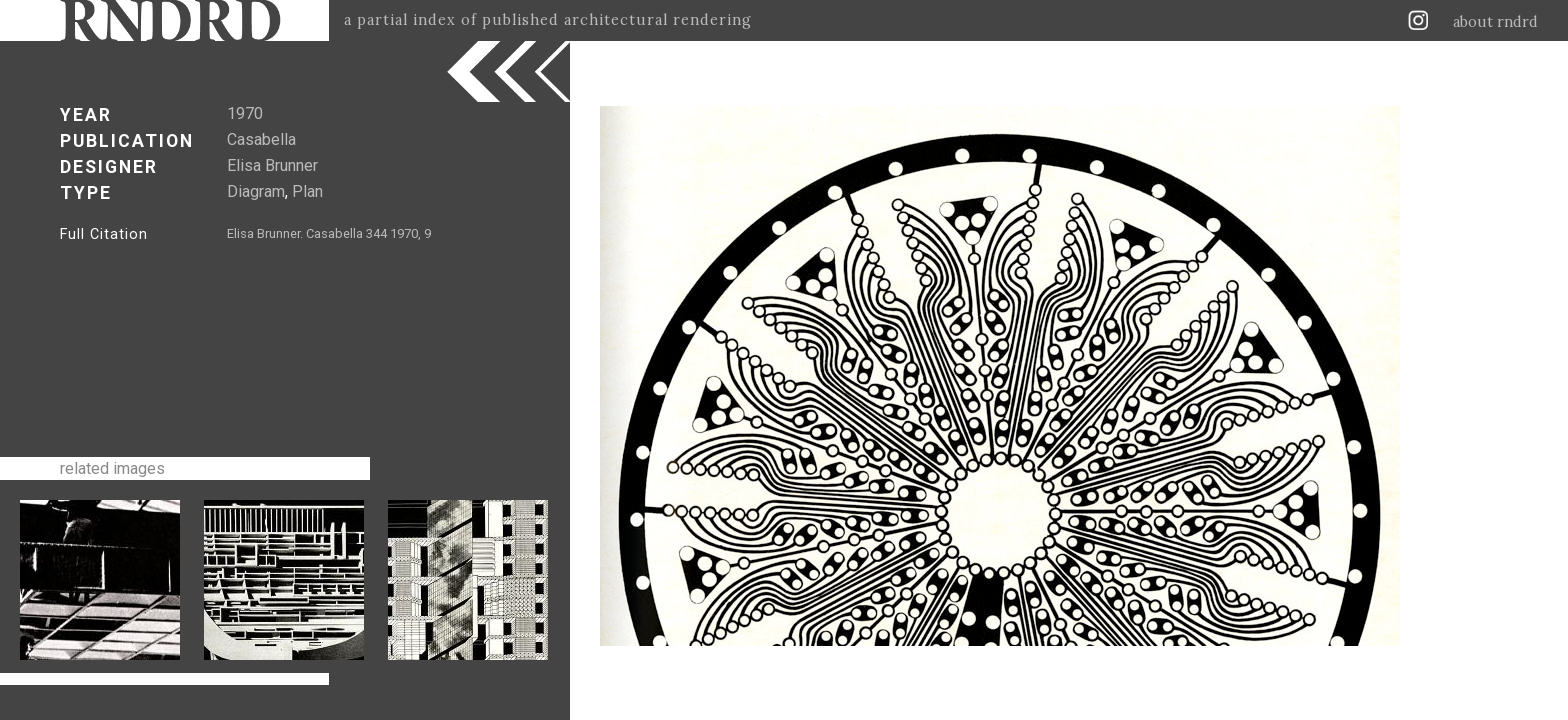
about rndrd (1495, 22)
